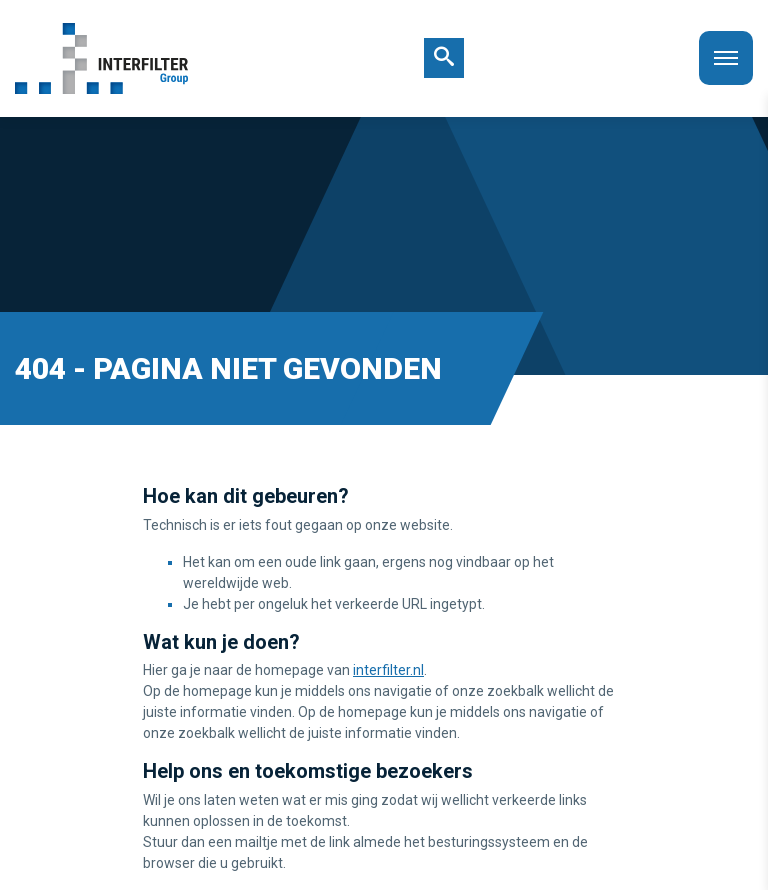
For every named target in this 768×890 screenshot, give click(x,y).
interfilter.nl (388, 670)
